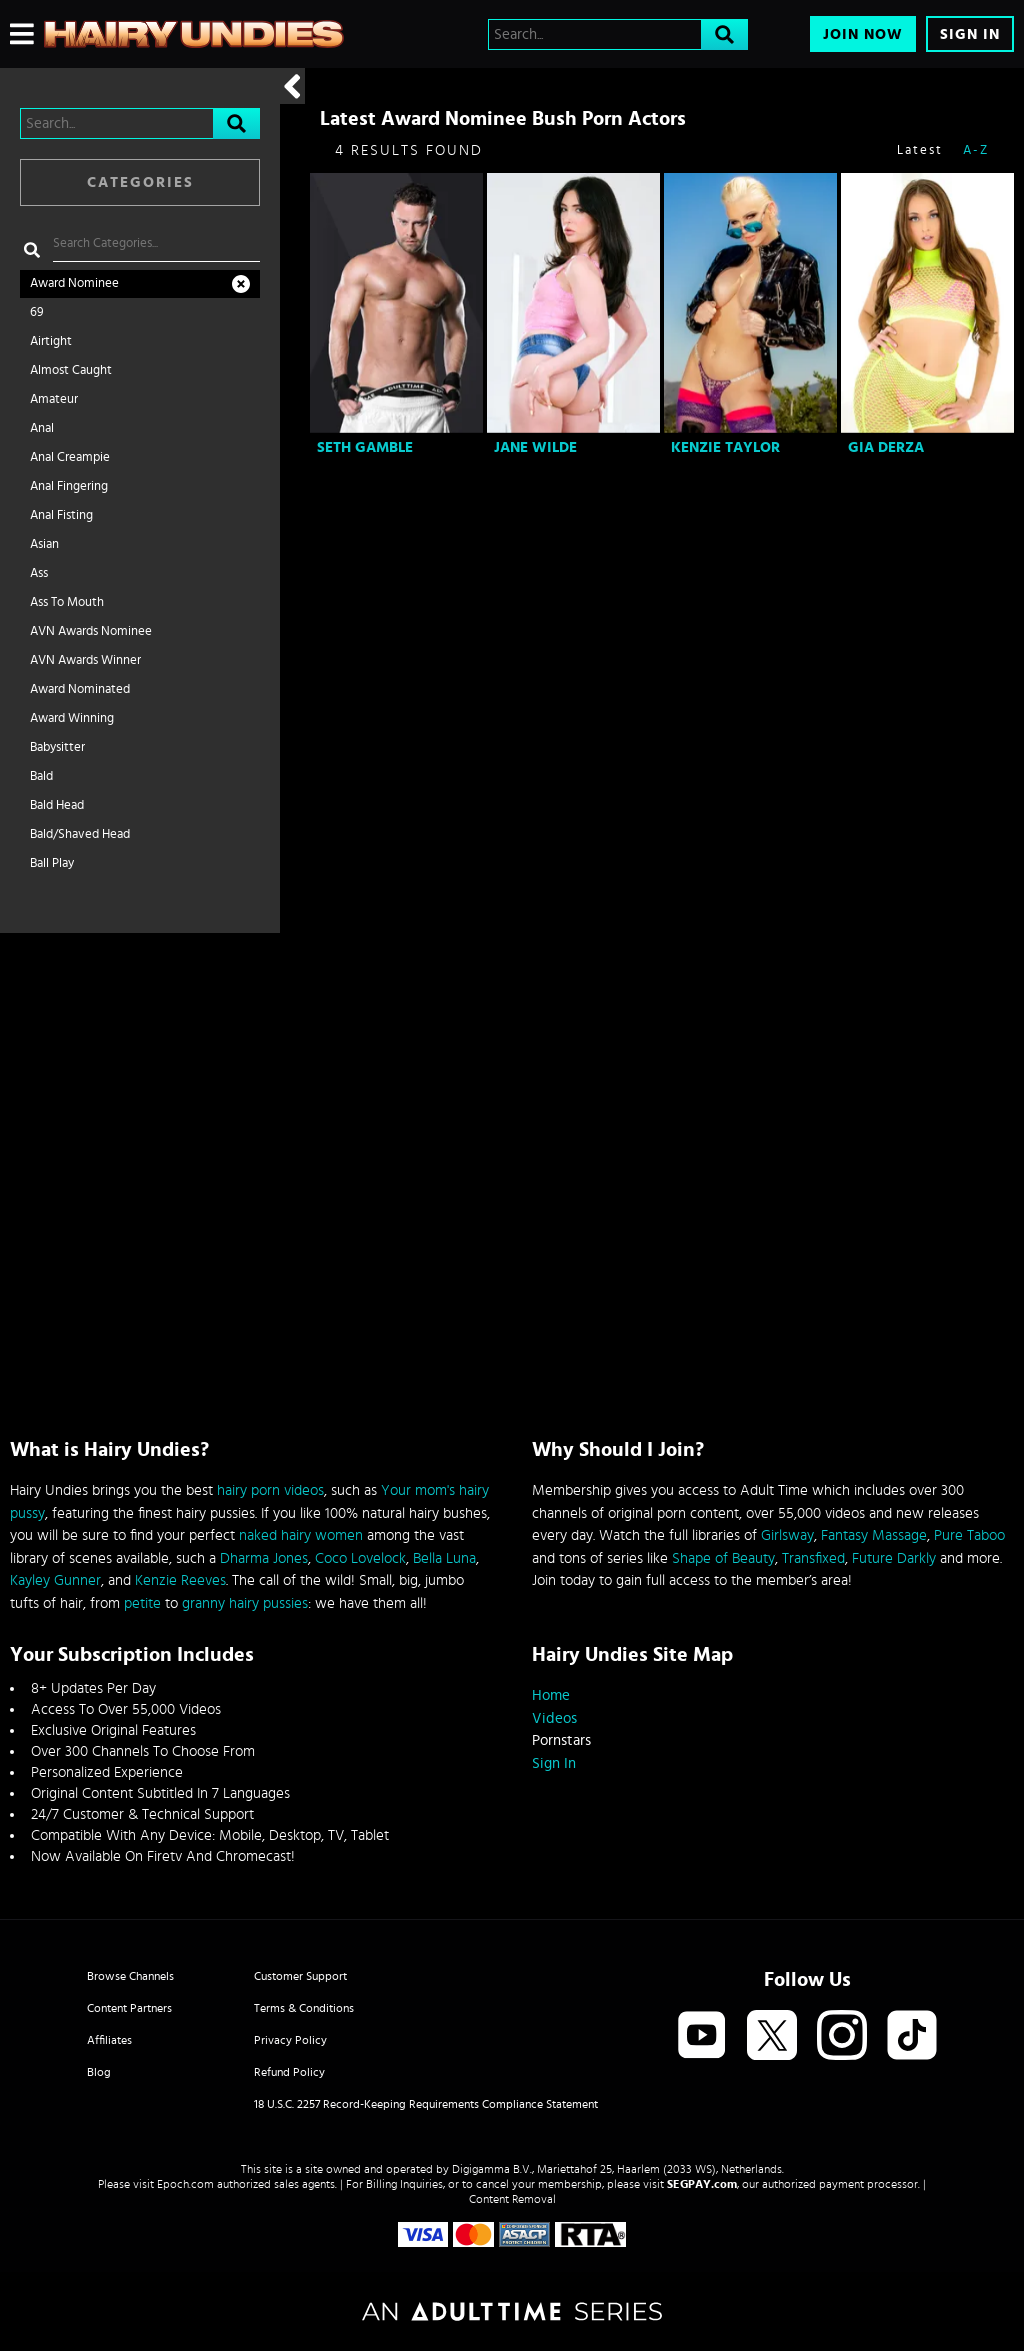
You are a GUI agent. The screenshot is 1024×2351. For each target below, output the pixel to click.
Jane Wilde (535, 447)
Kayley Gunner (55, 1580)
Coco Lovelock (360, 1558)
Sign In (970, 34)
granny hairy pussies (245, 1603)
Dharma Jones (264, 1558)
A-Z (976, 150)
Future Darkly (894, 1558)
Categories (140, 182)
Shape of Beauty (723, 1558)
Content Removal (512, 2199)
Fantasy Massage (874, 1535)
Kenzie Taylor (725, 447)
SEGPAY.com (702, 2184)
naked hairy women (301, 1535)
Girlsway (787, 1535)
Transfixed (813, 1558)
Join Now (863, 34)
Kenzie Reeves (180, 1580)
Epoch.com (185, 2184)
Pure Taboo (969, 1535)
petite (142, 1603)
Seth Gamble (365, 447)
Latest (920, 150)
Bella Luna (444, 1558)
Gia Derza (886, 447)
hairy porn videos (270, 1490)
